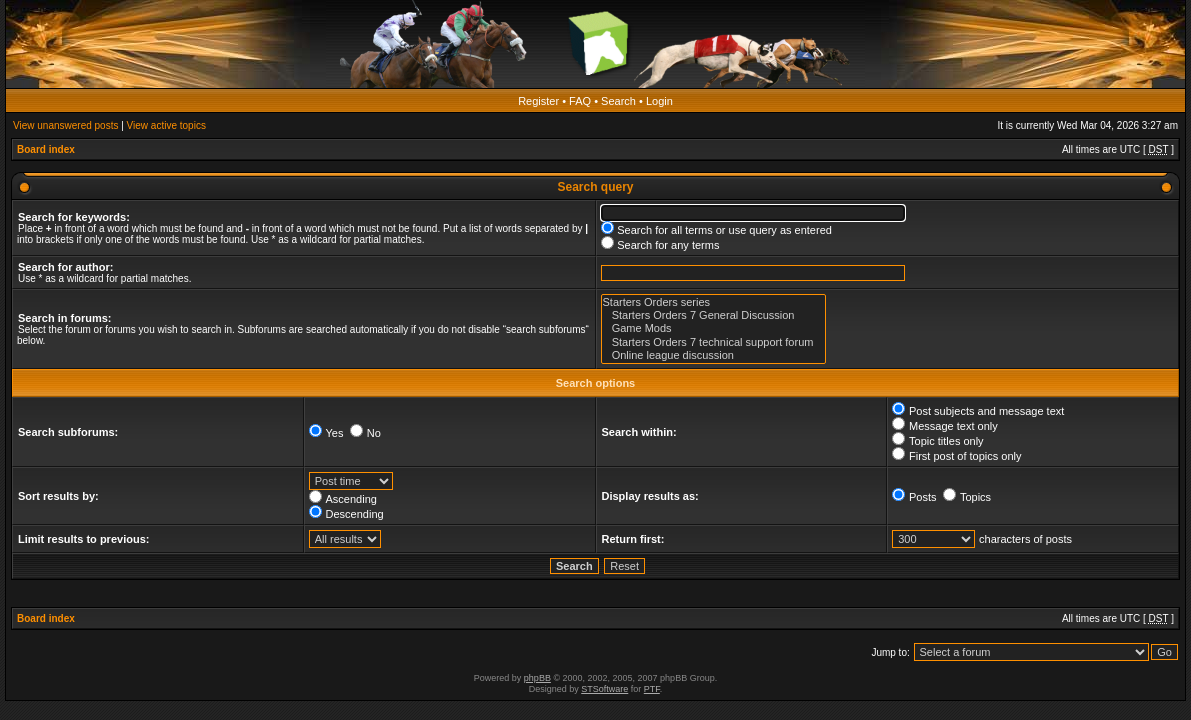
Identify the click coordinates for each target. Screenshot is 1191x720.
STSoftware (604, 689)
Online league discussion (714, 355)
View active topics (166, 125)
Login (659, 101)
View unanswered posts (65, 125)
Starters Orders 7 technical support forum (714, 342)
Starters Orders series (714, 302)
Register (538, 101)
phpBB (537, 678)
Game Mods (714, 328)
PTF (652, 689)
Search (618, 101)
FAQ (580, 101)
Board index (46, 149)
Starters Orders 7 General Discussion (714, 315)
